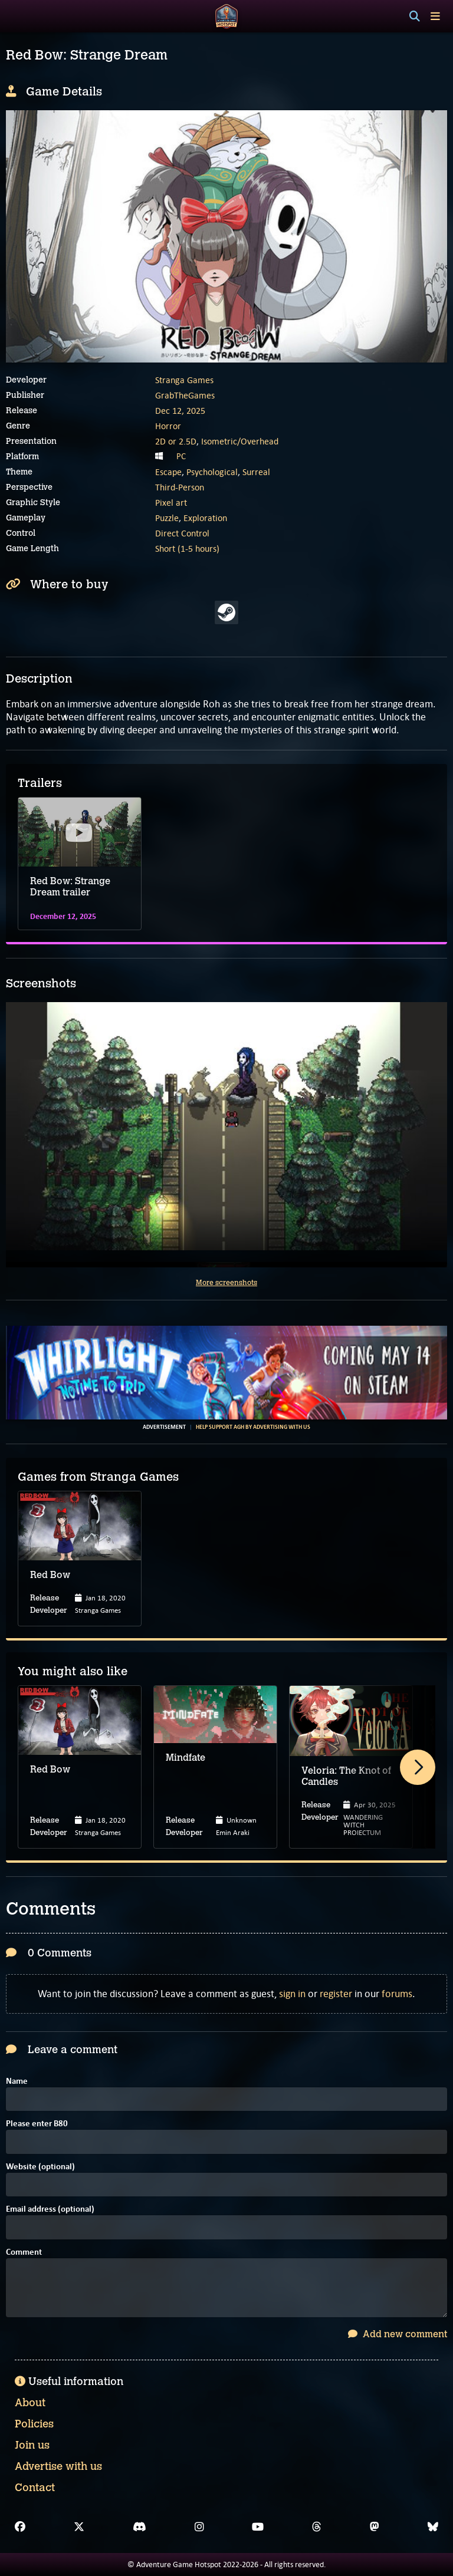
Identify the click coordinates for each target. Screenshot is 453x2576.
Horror (168, 425)
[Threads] (316, 2527)
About (30, 2402)
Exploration (205, 517)
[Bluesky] (433, 2527)
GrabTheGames (185, 395)
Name (17, 2082)
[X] (79, 2527)
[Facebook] (20, 2527)
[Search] (414, 16)
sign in (292, 1993)
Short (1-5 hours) (187, 548)
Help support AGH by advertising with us (253, 1427)
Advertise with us (58, 2466)
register (336, 1993)
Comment (24, 2253)
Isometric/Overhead (239, 441)
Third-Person (179, 487)
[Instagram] (199, 2527)
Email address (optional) (50, 2210)
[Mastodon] (374, 2527)
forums (397, 1993)
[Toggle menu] (435, 16)
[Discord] (139, 2527)
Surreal (256, 471)
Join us (32, 2445)
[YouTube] (258, 2527)
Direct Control (182, 533)
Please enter (37, 2124)
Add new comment (397, 2334)
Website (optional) (40, 2167)
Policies (34, 2423)
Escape (168, 471)
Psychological (212, 471)
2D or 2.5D (175, 441)
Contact (35, 2487)
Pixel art (171, 502)
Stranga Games (184, 380)
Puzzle (167, 517)
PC (181, 456)
